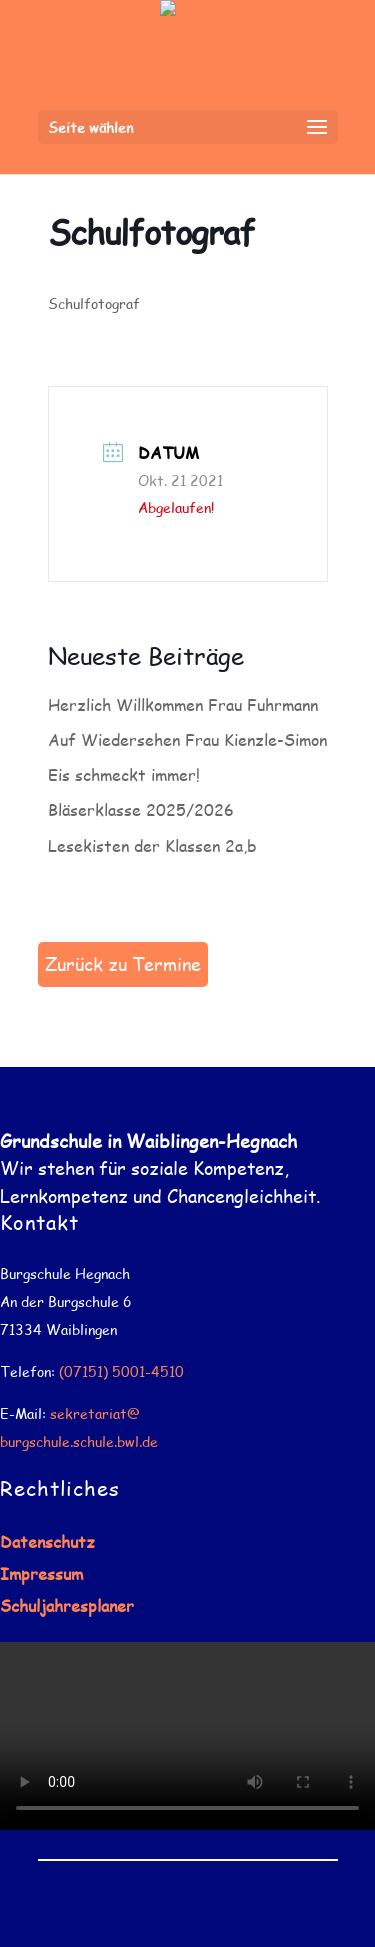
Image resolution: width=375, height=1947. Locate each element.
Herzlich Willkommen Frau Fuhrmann (183, 704)
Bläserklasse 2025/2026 (141, 809)
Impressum (41, 1573)
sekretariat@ (95, 1413)
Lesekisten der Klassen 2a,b (152, 845)
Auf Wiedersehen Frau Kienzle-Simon (187, 739)
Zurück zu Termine (123, 964)
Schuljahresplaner (67, 1605)
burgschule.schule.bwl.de (79, 1441)
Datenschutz (47, 1541)
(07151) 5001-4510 (121, 1371)
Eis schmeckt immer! (124, 774)
